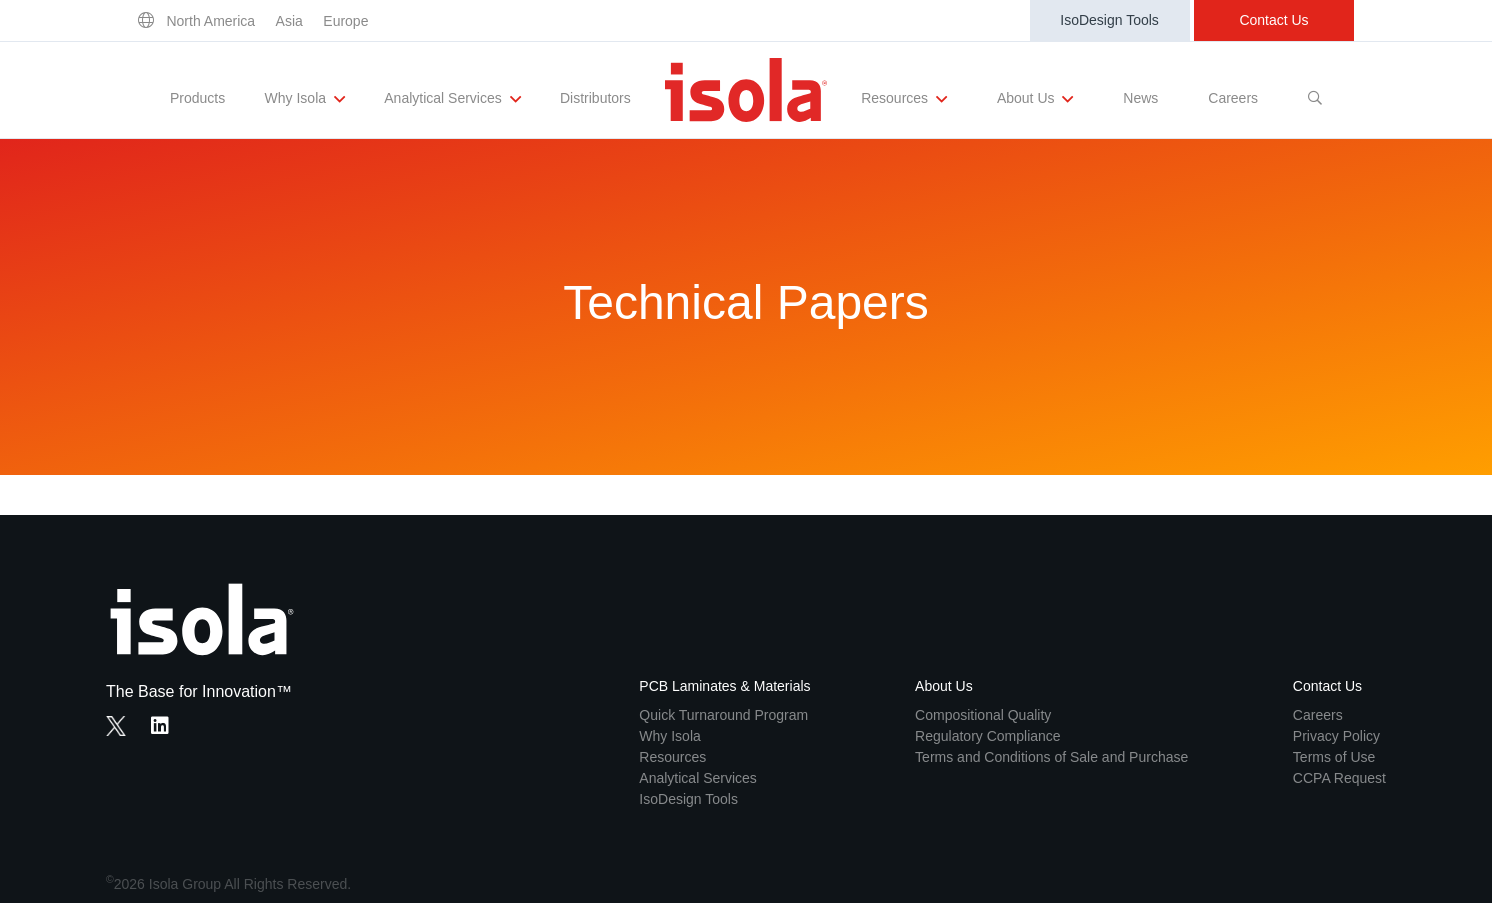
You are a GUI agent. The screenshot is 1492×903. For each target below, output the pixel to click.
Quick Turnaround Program (723, 715)
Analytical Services (452, 99)
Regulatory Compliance (988, 736)
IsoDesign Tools (1109, 20)
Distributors (595, 98)
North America (210, 21)
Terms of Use (1334, 757)
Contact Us (1273, 20)
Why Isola (305, 99)
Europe (345, 21)
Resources (904, 99)
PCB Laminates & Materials (724, 686)
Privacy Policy (1336, 736)
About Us (1035, 99)
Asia (289, 21)
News (1140, 98)
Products (197, 98)
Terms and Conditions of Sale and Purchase (1051, 757)
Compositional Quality (983, 715)
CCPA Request (1339, 778)
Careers (1233, 98)
